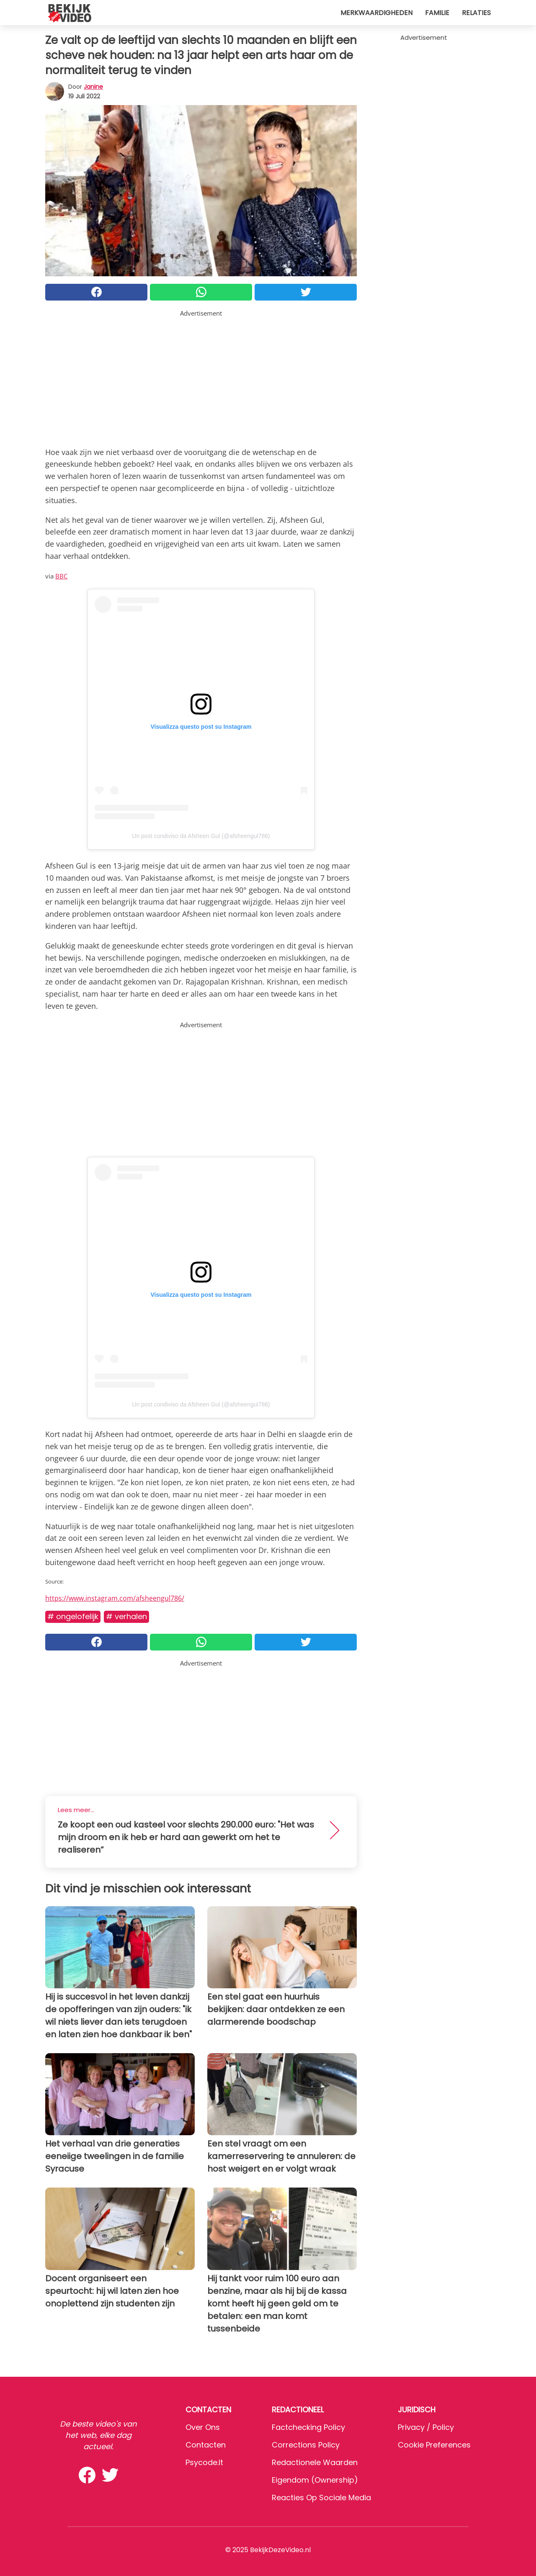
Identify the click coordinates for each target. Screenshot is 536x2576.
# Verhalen (126, 1616)
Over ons (203, 2427)
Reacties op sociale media (321, 2497)
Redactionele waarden (315, 2462)
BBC (61, 576)
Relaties (476, 13)
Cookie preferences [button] (434, 2445)
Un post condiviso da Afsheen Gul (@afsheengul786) (201, 836)
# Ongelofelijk (72, 1616)
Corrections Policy (306, 2445)
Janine (93, 86)
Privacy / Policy (426, 2427)
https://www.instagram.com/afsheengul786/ (114, 1598)
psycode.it (204, 2462)
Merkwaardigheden (376, 13)
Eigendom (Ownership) (315, 2480)
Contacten (206, 2445)
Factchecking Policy (308, 2427)
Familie (437, 13)
